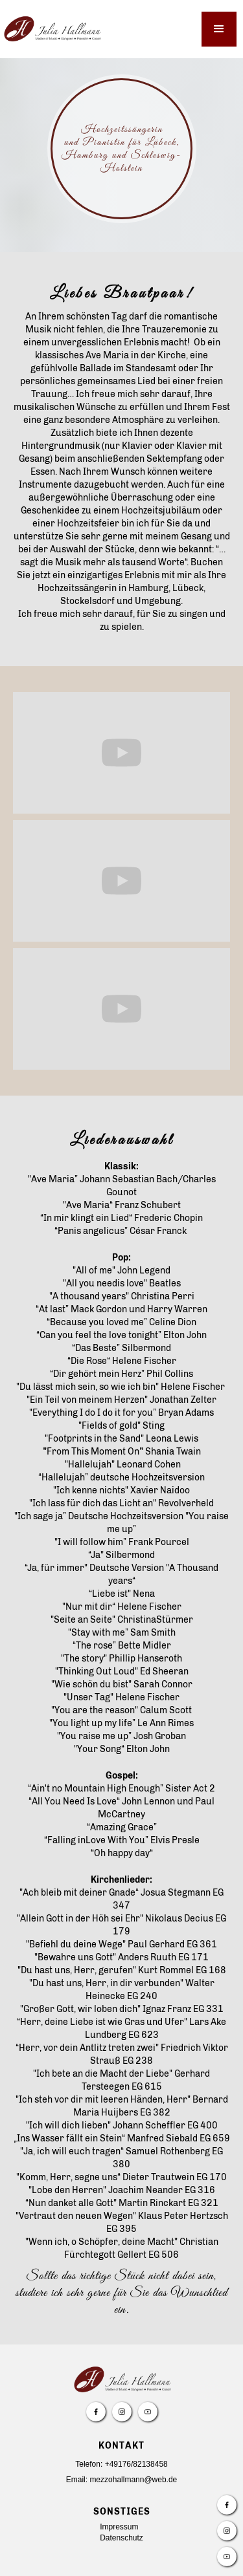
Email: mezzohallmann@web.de (122, 2479)
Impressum (119, 2526)
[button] (219, 29)
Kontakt (121, 2445)
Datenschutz (121, 2537)
